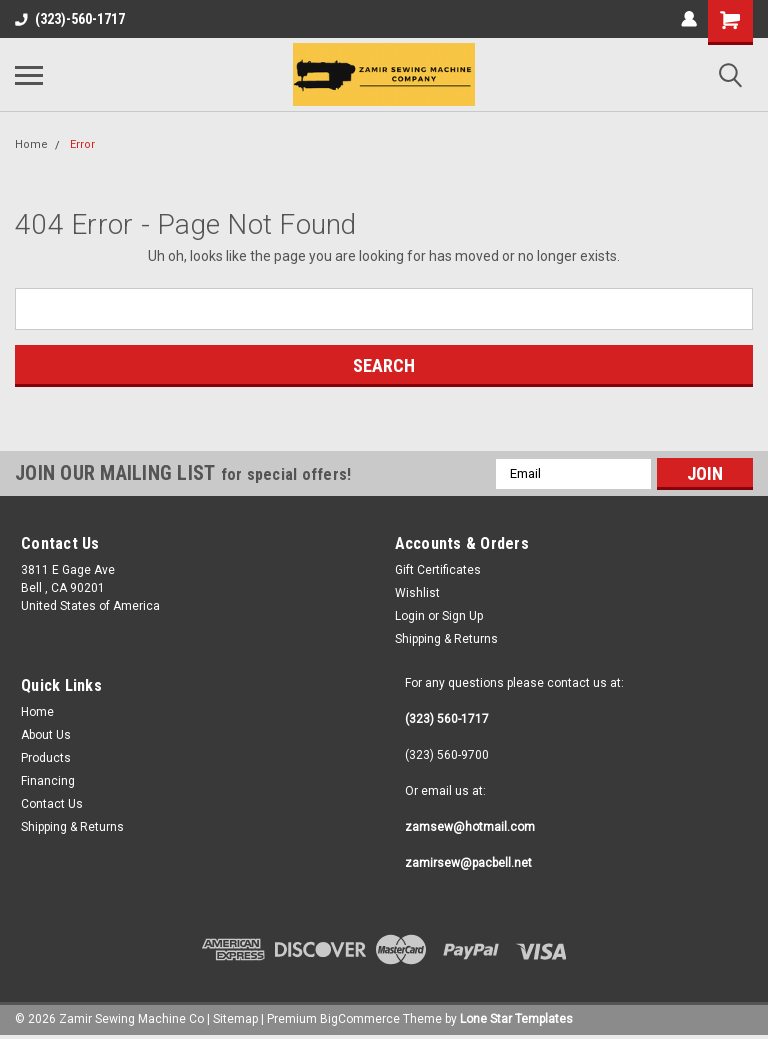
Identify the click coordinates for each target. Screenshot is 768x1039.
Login (410, 616)
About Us (46, 735)
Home (31, 144)
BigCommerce (360, 1019)
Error (82, 144)
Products (46, 758)
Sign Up (462, 616)
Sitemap (235, 1019)
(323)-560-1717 (70, 19)
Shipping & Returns (446, 639)
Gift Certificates (438, 570)
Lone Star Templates (516, 1019)
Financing (48, 781)
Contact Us (52, 804)
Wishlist (417, 593)
